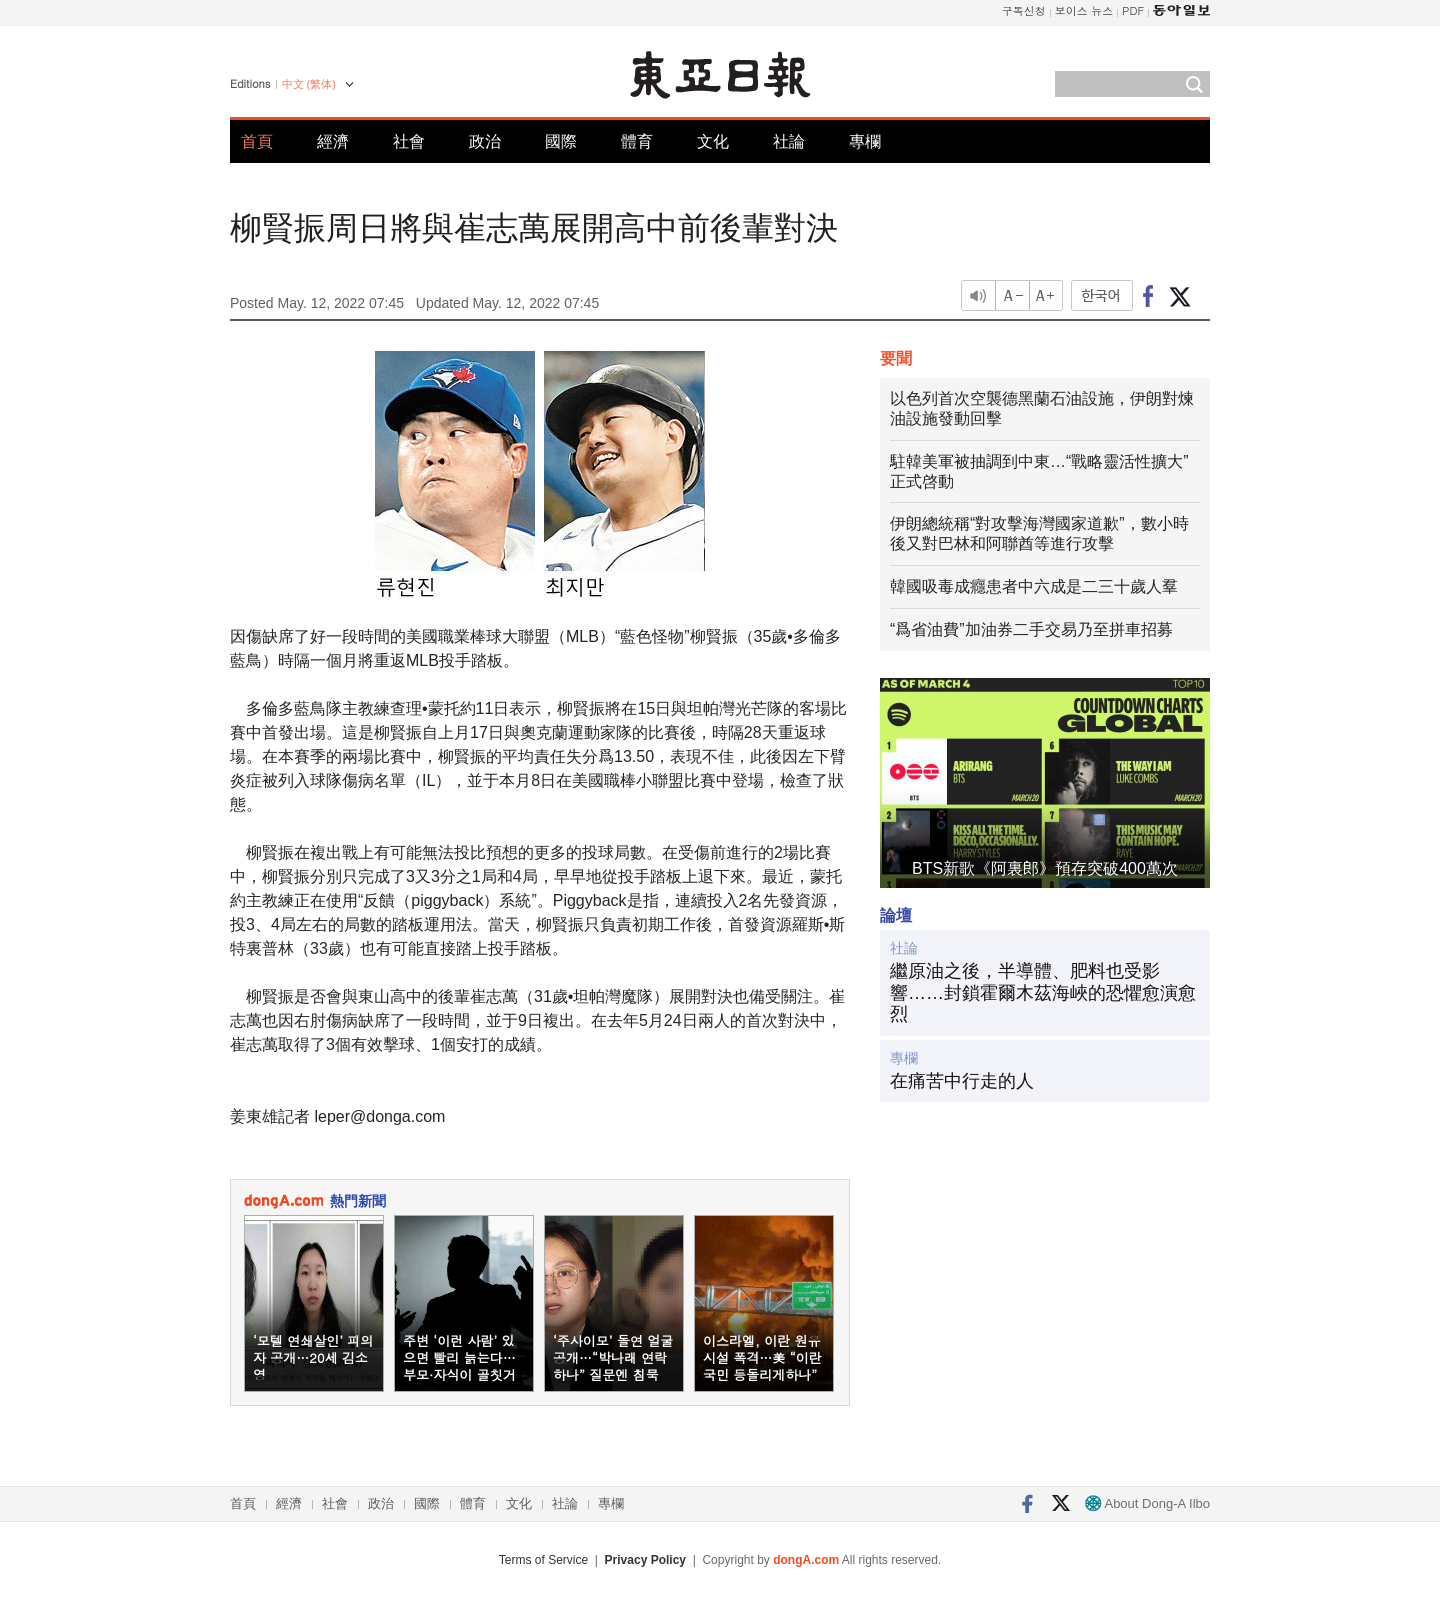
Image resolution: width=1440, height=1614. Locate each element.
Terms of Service (543, 1560)
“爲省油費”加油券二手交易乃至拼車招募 (1031, 629)
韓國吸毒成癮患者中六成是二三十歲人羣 (1034, 586)
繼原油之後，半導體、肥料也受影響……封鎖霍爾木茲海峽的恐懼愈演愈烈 (1043, 992)
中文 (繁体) (309, 84)
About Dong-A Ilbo (1147, 1503)
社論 (789, 141)
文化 (713, 141)
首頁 (257, 141)
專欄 (865, 141)
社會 (409, 141)
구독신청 (1024, 10)
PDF (1133, 10)
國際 (561, 141)
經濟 (333, 141)
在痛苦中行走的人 (962, 1081)
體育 (637, 141)
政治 (485, 141)
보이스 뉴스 (1084, 10)
